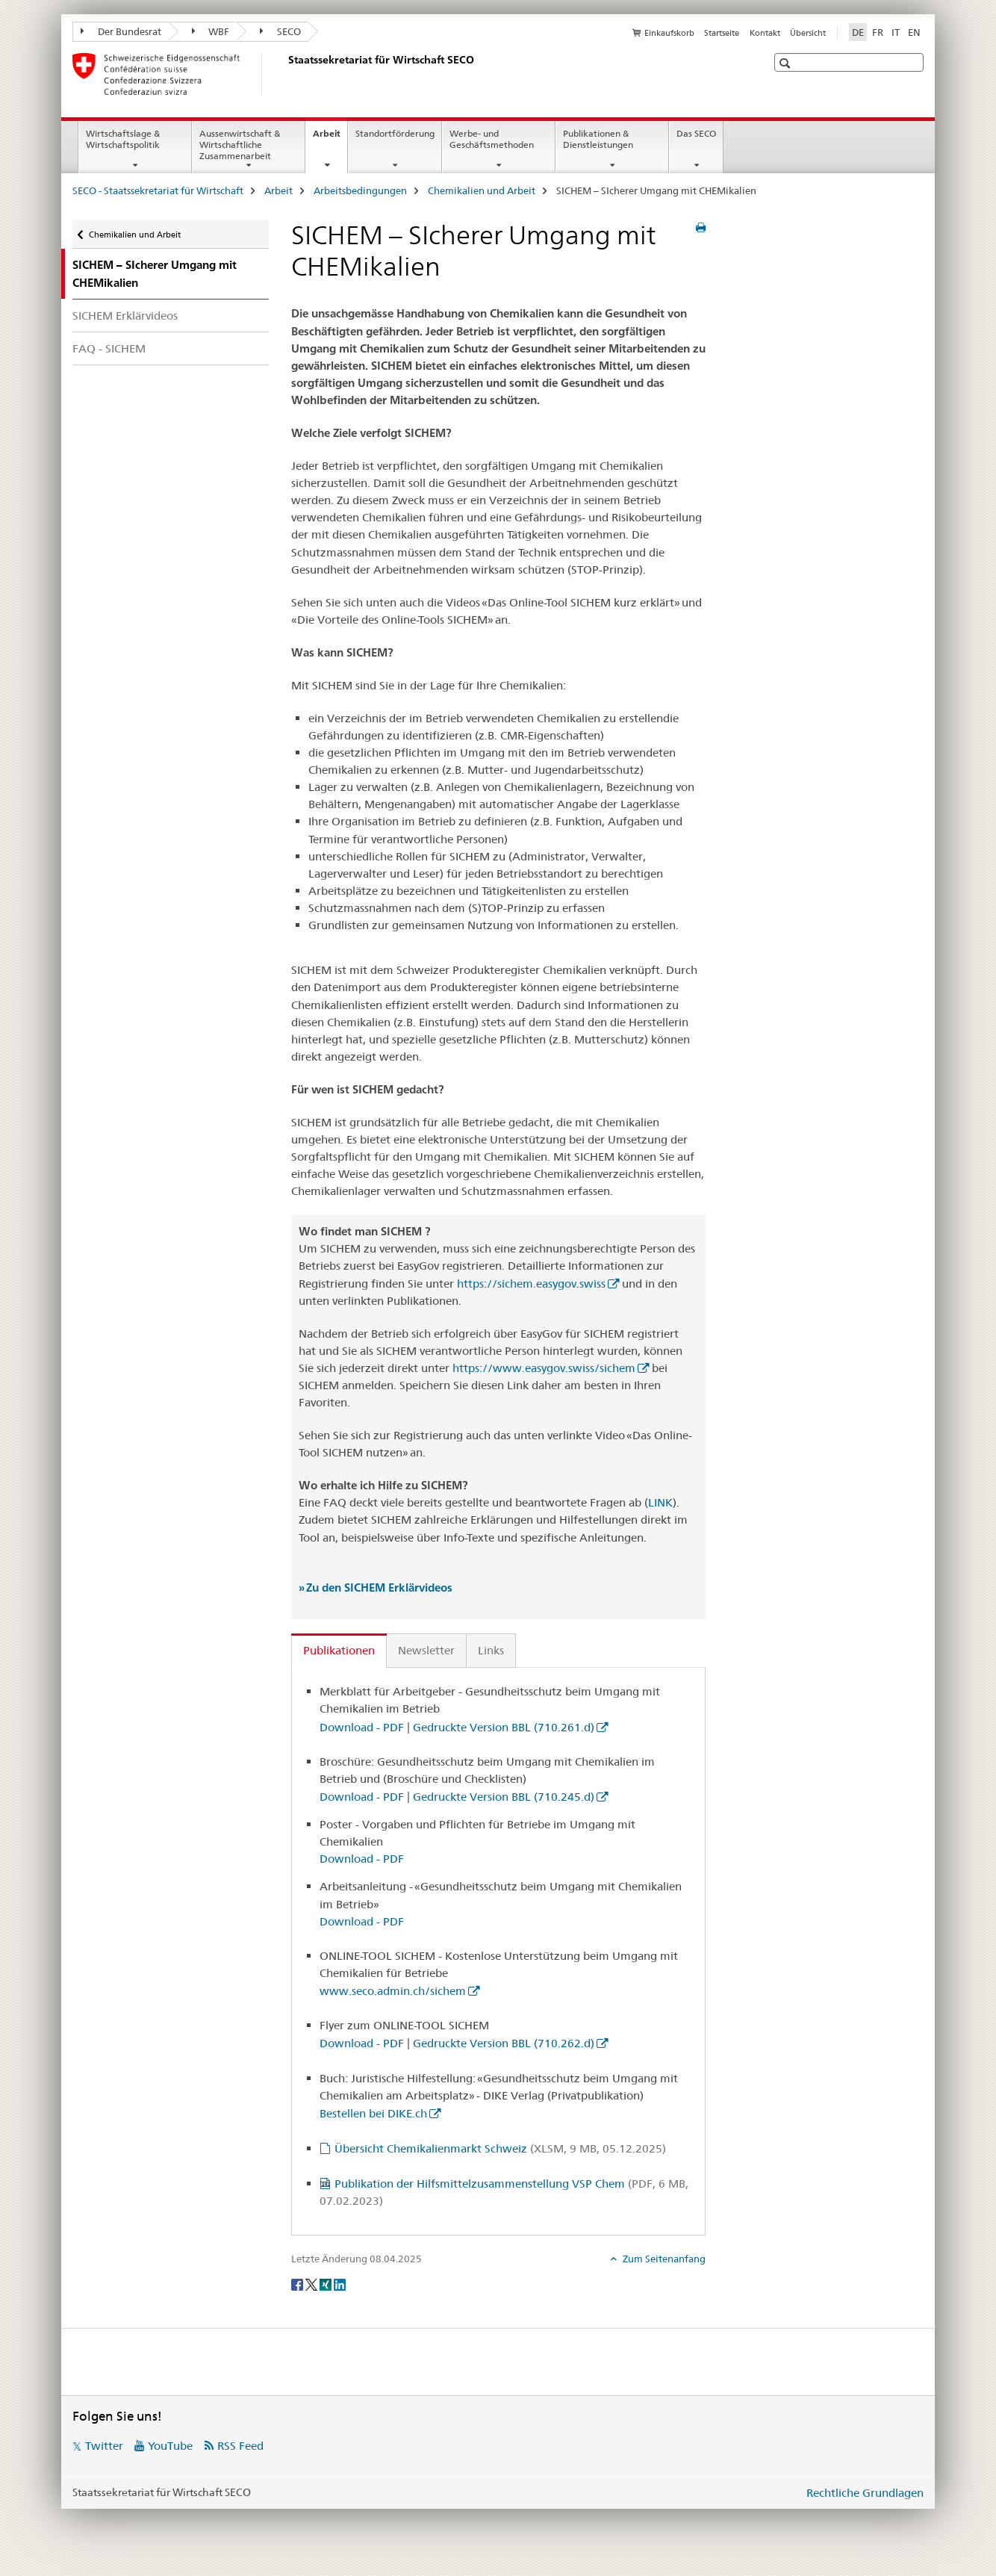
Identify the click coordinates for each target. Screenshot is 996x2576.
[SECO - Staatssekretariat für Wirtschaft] (285, 74)
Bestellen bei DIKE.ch (373, 2113)
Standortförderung (395, 133)
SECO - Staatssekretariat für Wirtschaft (157, 190)
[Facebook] (298, 2284)
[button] (786, 63)
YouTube (170, 2446)
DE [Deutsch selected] (858, 32)
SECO (280, 31)
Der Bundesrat (121, 31)
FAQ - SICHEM (109, 348)
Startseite (721, 33)
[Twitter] (312, 2284)
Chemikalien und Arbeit (481, 190)
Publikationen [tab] (339, 1650)
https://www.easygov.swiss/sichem (543, 1368)
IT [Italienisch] (895, 32)
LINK (660, 1502)
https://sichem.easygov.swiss (531, 1283)
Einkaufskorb (669, 33)
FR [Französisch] (877, 32)
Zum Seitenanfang (663, 2259)
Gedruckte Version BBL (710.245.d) (503, 1797)
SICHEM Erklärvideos (125, 315)
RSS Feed (240, 2446)
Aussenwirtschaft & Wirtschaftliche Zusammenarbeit (239, 144)
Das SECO (696, 133)
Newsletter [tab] (426, 1650)
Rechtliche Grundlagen (865, 2493)
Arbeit (330, 138)
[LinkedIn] (340, 2284)
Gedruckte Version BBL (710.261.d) (503, 1727)
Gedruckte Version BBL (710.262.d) (503, 2043)
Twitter (104, 2446)
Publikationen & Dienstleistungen (598, 139)
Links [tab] (491, 1650)
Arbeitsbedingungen (360, 190)
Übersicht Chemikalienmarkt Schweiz (500, 2148)
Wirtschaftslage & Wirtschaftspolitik (123, 139)
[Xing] (327, 2284)
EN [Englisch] (914, 32)
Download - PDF (362, 1727)
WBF (211, 31)
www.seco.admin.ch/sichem (393, 1991)
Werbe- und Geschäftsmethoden (491, 139)
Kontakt (765, 33)
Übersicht (808, 33)
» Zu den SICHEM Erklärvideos (375, 1587)
